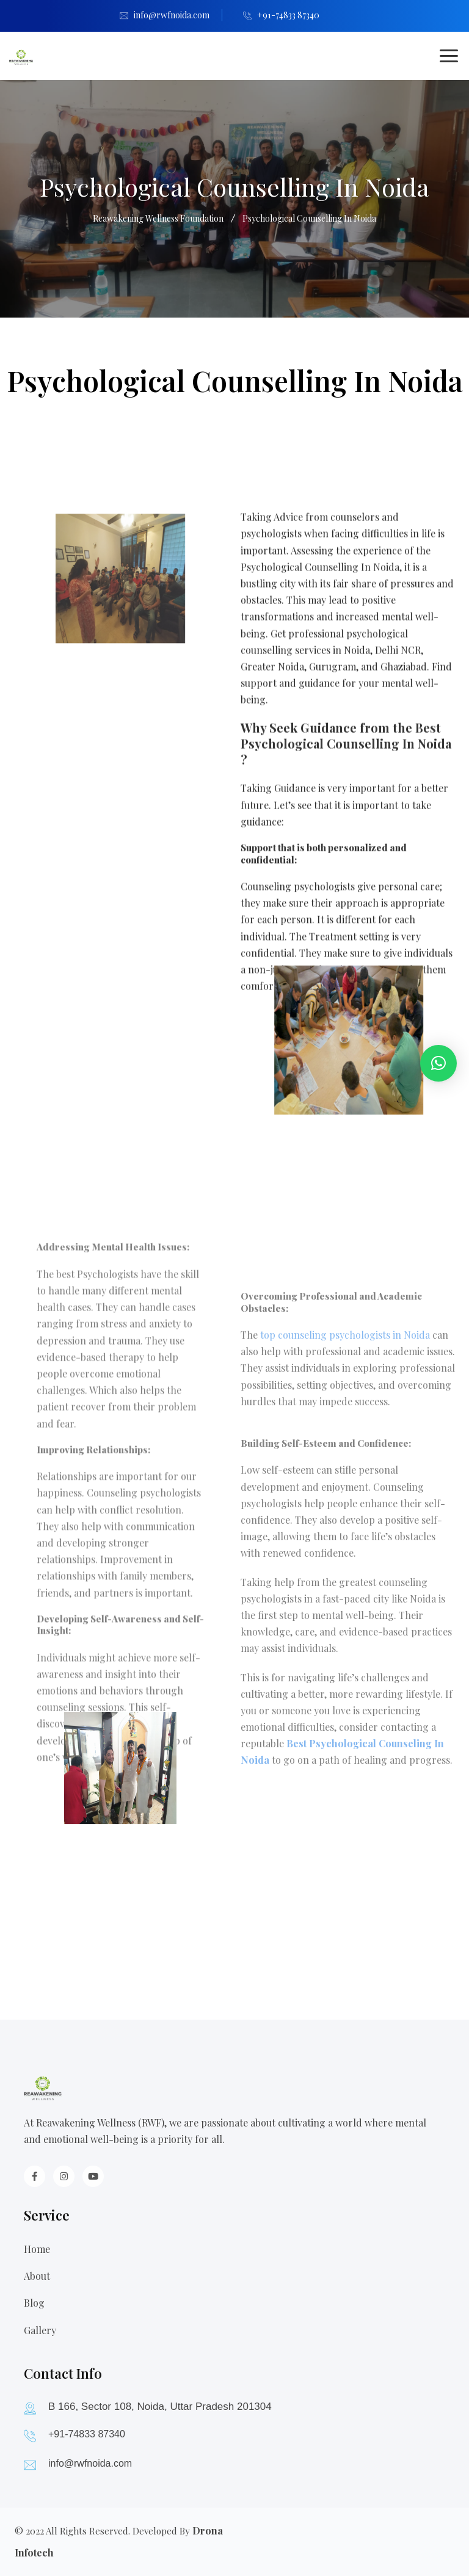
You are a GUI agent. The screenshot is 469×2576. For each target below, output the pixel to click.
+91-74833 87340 (288, 15)
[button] (438, 1063)
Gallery (40, 2330)
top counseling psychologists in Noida (345, 1174)
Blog (34, 2302)
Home (37, 2249)
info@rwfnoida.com (171, 15)
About (37, 2275)
